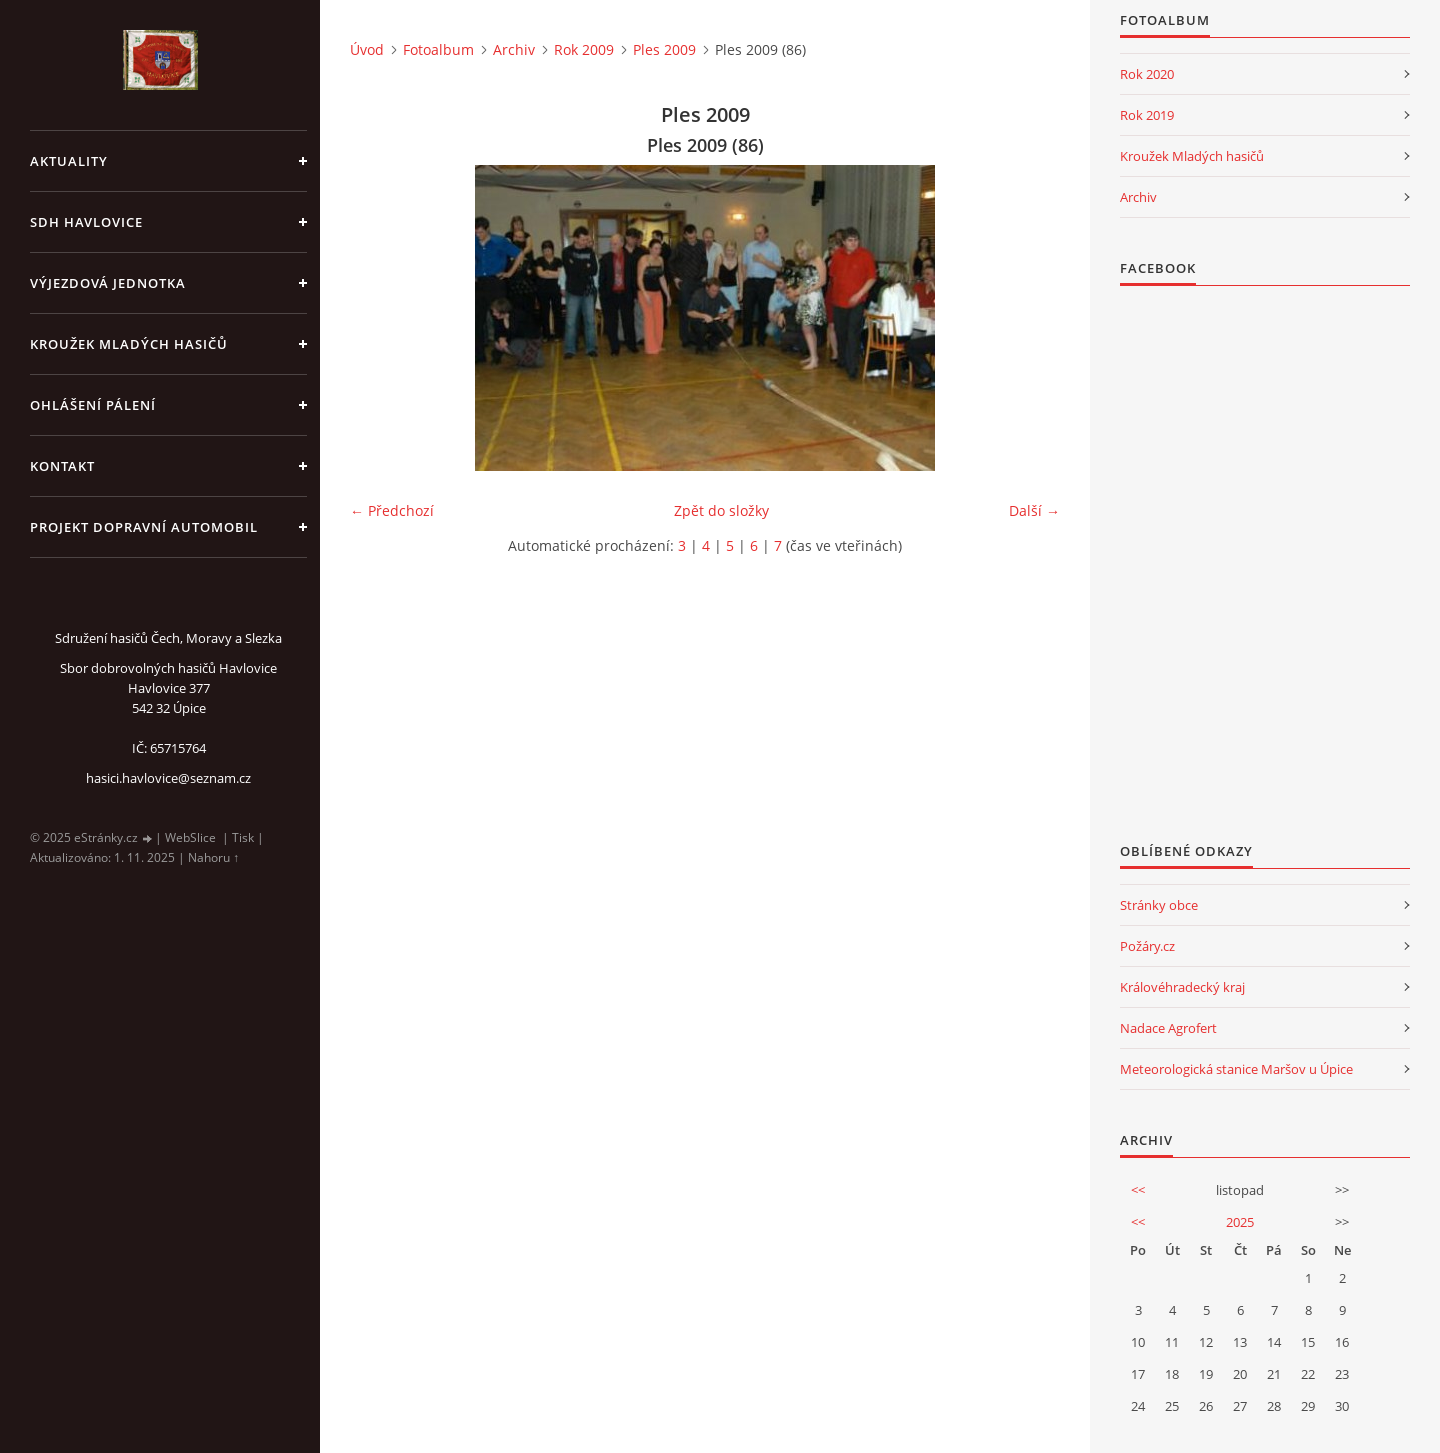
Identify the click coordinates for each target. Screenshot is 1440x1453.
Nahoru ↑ (213, 857)
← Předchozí (392, 510)
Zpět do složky (721, 510)
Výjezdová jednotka (108, 283)
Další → (1034, 510)
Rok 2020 (1147, 74)
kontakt (62, 466)
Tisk (243, 837)
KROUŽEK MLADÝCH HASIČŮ (129, 344)
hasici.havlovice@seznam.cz (168, 778)
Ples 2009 (664, 49)
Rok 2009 (584, 49)
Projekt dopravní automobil (144, 527)
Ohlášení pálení (93, 405)
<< (1138, 1190)
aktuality (69, 161)
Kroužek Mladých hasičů (1192, 156)
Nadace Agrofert (1168, 1028)
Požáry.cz (1147, 946)
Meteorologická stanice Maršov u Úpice (1236, 1069)
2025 (1240, 1222)
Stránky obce (1159, 905)
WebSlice (190, 837)
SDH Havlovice (86, 222)
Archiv (514, 49)
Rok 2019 (1147, 115)
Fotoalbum (438, 49)
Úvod (367, 49)
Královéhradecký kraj (1182, 987)
